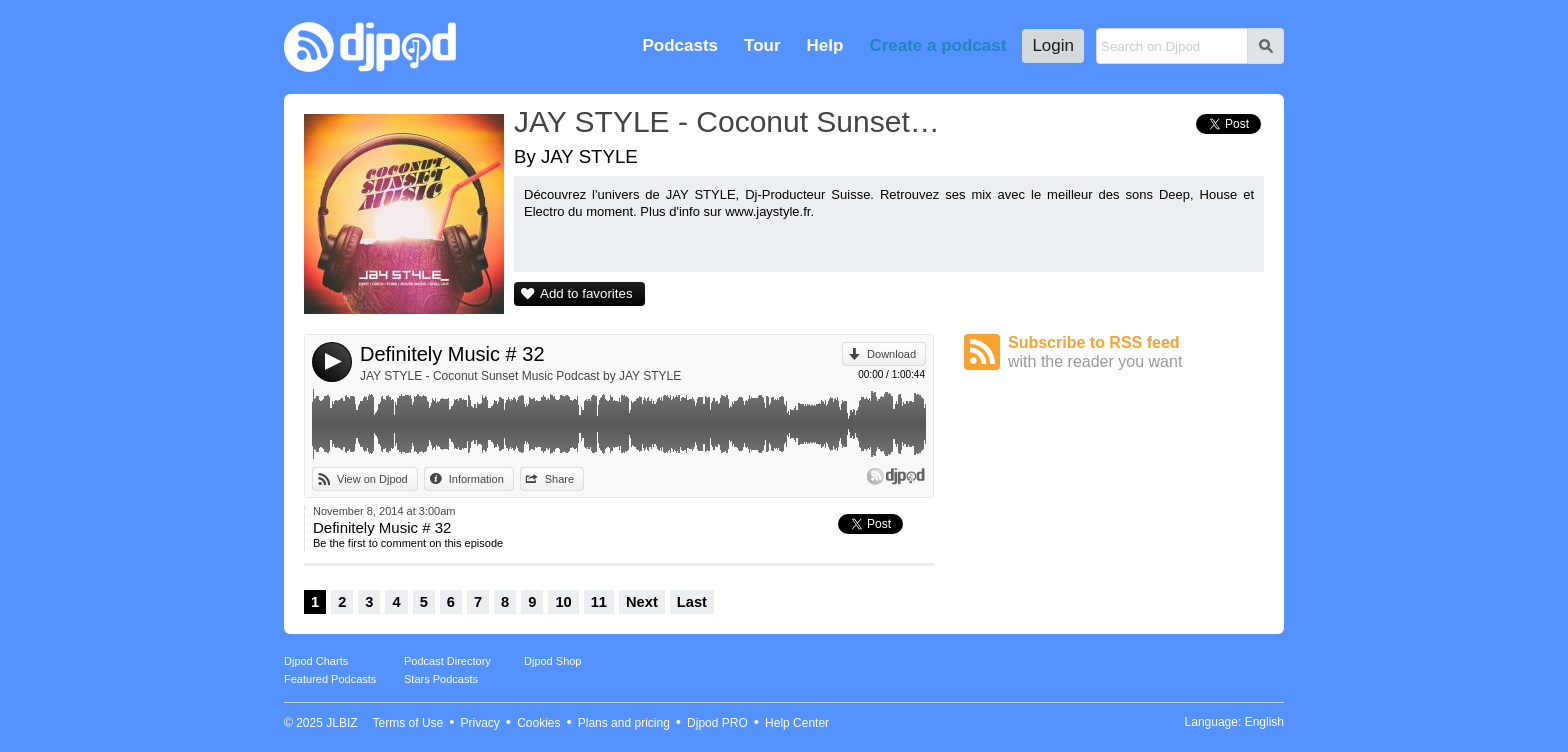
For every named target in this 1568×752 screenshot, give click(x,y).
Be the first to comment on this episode (408, 543)
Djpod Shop (553, 661)
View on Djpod (372, 479)
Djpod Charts (316, 661)
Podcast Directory (447, 661)
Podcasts (680, 45)
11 (599, 602)
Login (1053, 45)
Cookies (538, 723)
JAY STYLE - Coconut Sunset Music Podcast (729, 121)
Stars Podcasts (441, 679)
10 (563, 602)
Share (559, 479)
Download (891, 354)
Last (692, 602)
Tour (762, 45)
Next (642, 602)
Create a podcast (937, 45)
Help (825, 45)
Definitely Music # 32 (452, 354)
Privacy (480, 723)
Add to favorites (586, 293)
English (1264, 722)
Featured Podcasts (330, 679)
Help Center (797, 723)
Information (476, 479)
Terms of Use (408, 723)
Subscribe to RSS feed (1136, 352)
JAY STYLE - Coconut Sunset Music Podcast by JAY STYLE (520, 376)
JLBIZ (341, 723)
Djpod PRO (717, 723)
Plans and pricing (624, 723)
